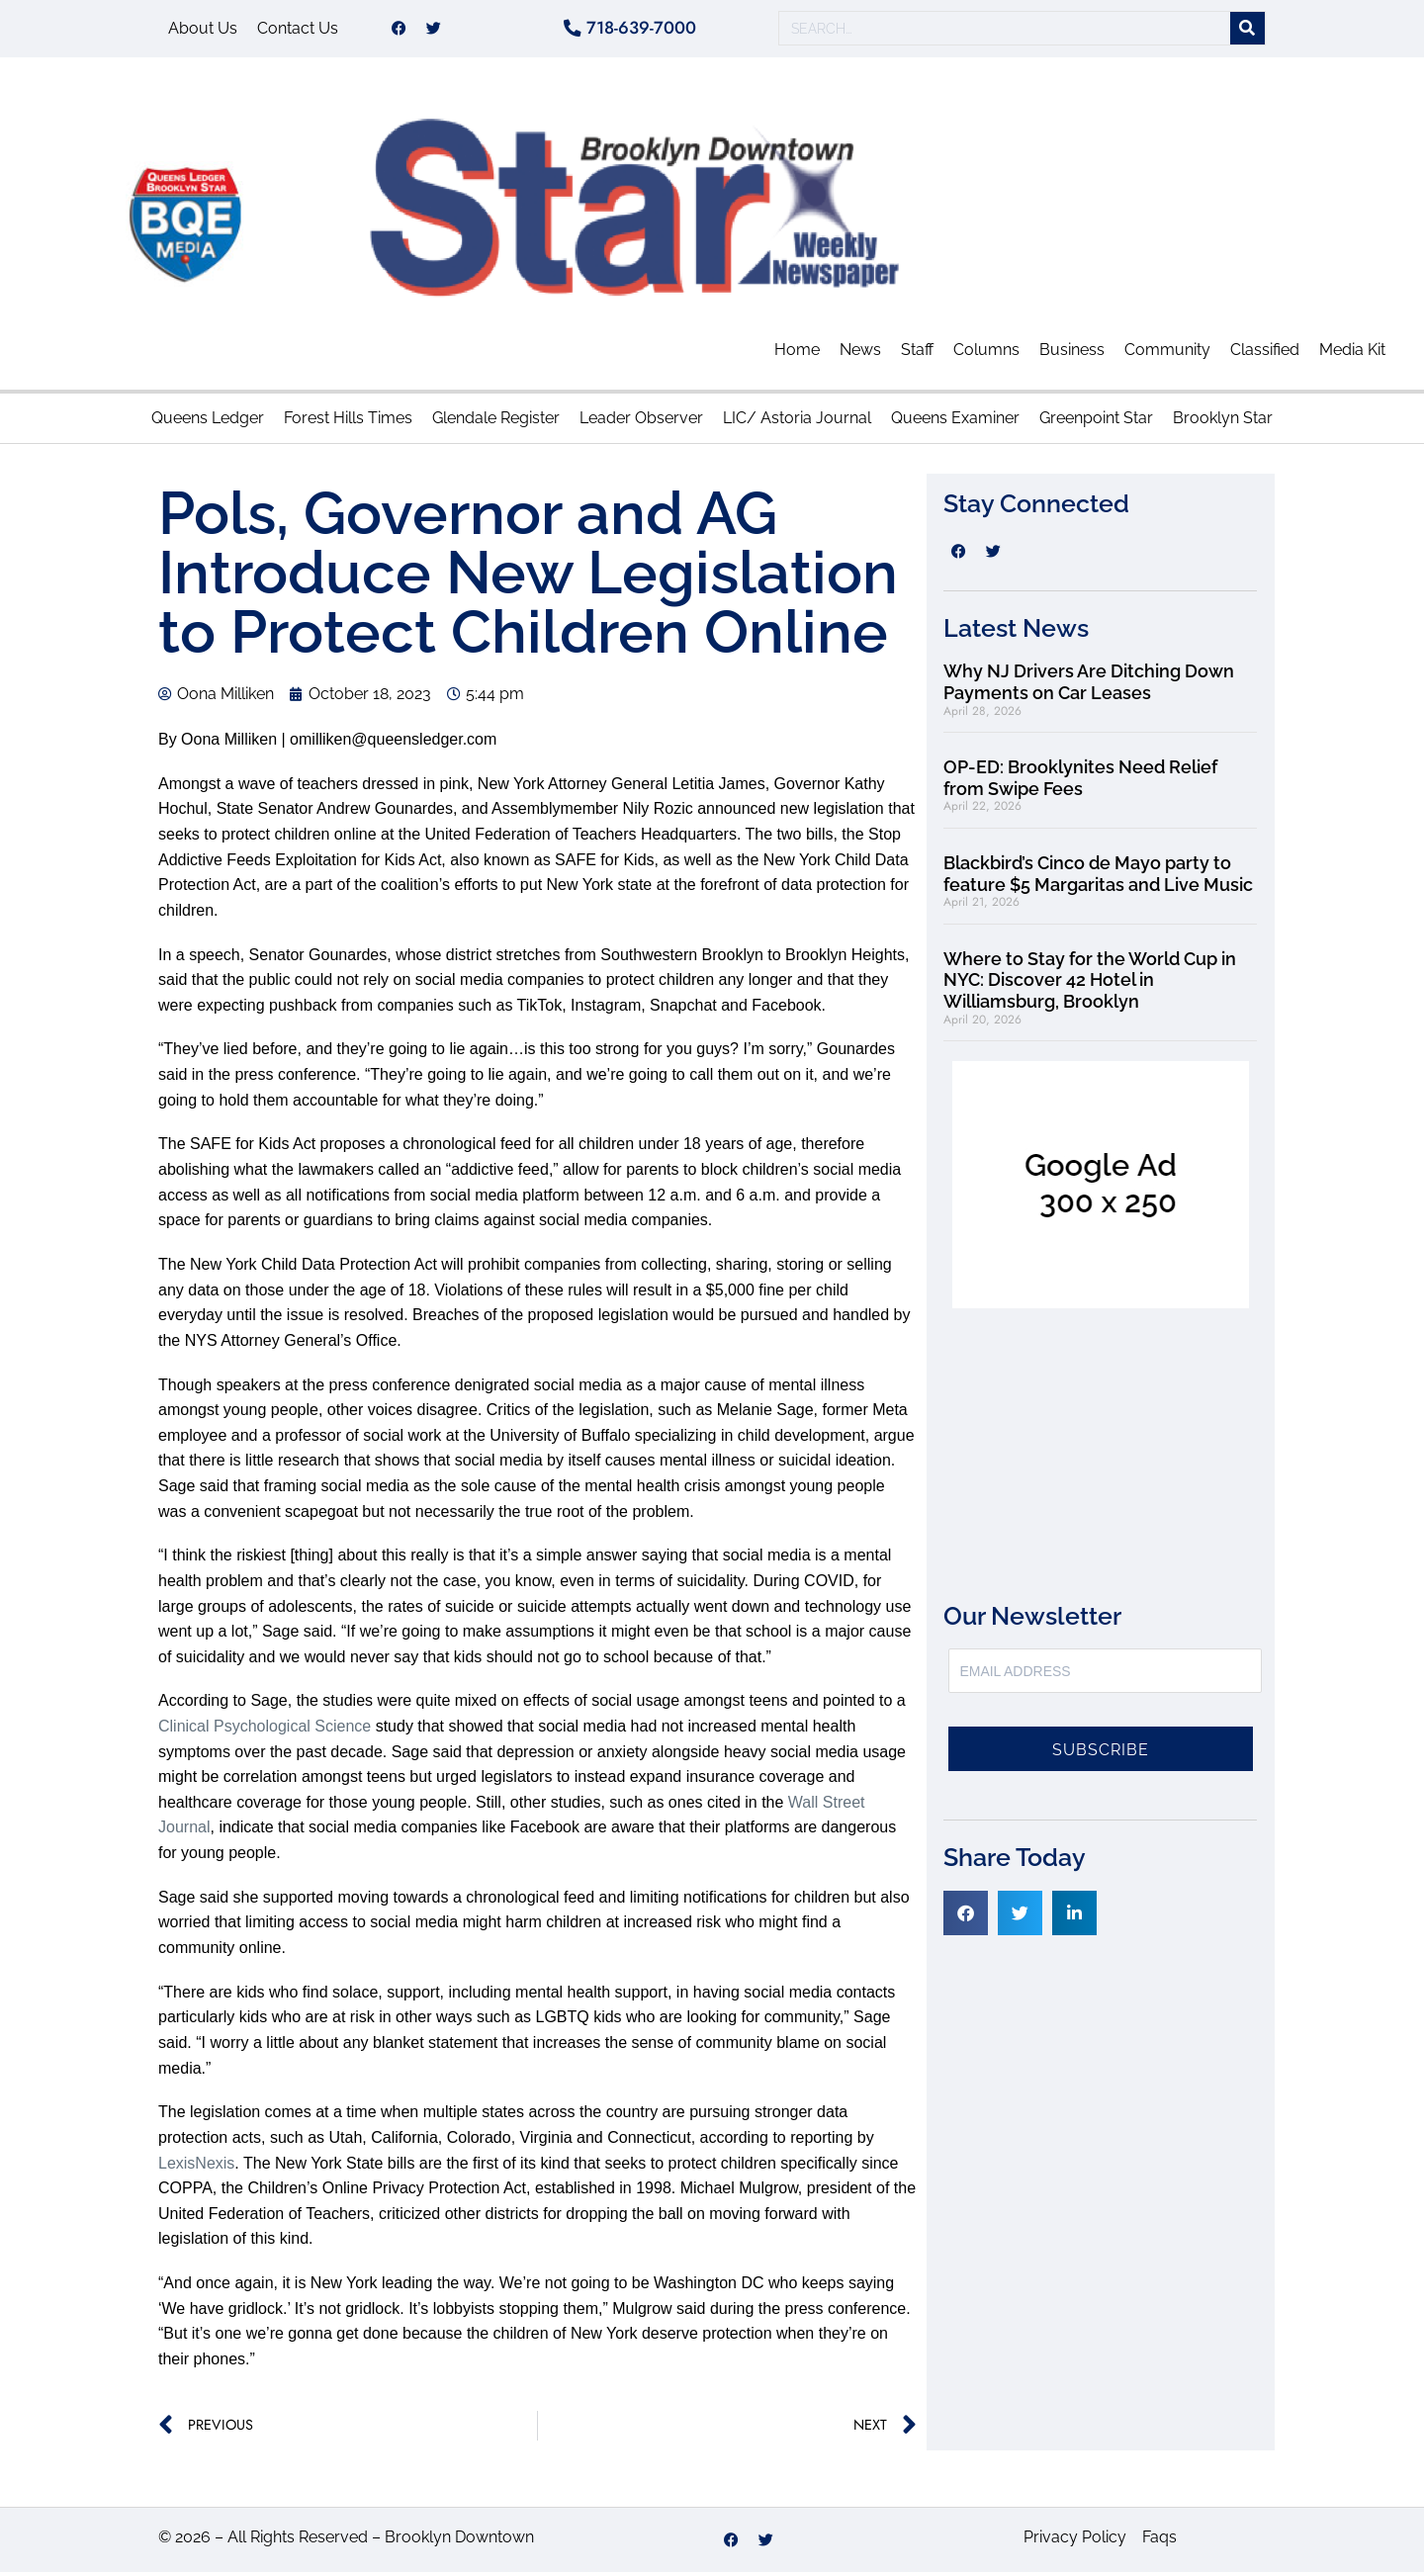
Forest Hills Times (348, 421)
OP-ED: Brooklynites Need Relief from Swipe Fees (1080, 781)
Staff (917, 353)
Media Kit (1352, 353)
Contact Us (297, 30)
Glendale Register (496, 421)
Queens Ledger (207, 421)
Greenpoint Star (1096, 421)
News (860, 353)
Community (1167, 353)
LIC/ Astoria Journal (797, 421)
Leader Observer (641, 421)
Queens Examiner (955, 421)
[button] (965, 1917)
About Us (202, 30)
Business (1072, 353)
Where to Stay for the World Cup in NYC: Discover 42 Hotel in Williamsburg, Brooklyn (1089, 984)
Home (797, 353)
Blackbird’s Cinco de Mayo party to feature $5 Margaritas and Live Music (1098, 877)
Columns (986, 353)
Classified (1264, 353)
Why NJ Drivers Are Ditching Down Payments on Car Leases (1088, 687)
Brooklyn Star (1223, 421)
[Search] (1247, 31)
